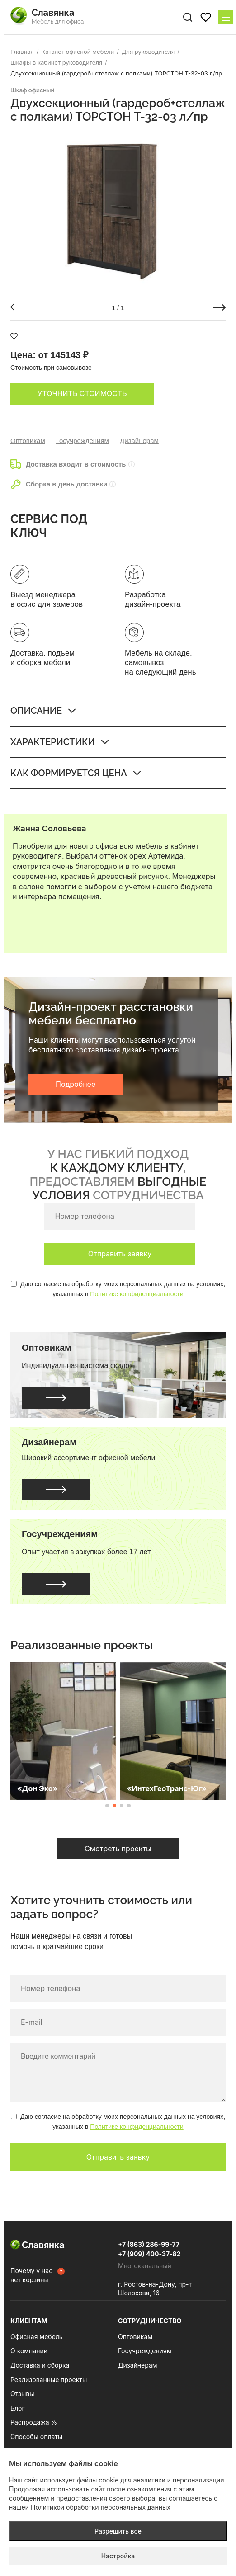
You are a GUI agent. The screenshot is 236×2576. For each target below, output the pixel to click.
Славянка (37, 2245)
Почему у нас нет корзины (31, 2275)
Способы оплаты (36, 2436)
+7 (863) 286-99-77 (148, 2244)
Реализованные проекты (48, 2379)
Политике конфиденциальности (136, 1293)
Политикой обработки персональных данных (100, 2507)
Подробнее (75, 1084)
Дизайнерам (139, 440)
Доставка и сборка (39, 2365)
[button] (16, 307)
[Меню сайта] (225, 17)
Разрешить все (118, 2531)
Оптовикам (27, 440)
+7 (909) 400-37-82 (149, 2254)
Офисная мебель (36, 2336)
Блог (17, 2408)
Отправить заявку (119, 1253)
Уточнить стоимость (82, 393)
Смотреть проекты (118, 1848)
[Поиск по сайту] (187, 17)
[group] (118, 210)
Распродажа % (33, 2422)
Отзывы (22, 2393)
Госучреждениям (82, 440)
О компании (28, 2350)
